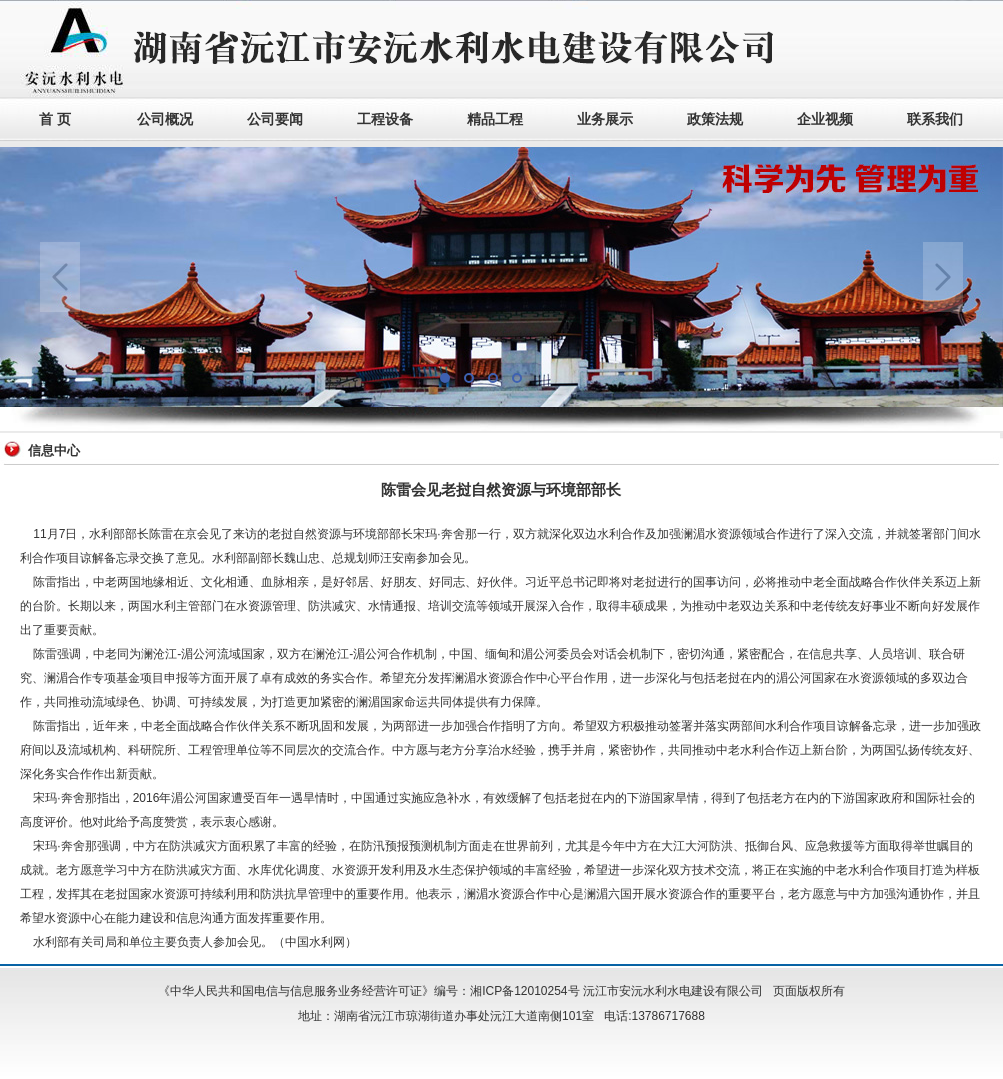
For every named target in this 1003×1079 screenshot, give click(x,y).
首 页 (55, 119)
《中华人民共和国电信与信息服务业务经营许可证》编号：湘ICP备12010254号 (368, 991)
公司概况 (165, 119)
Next (943, 277)
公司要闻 (275, 119)
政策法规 (715, 119)
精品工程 (495, 119)
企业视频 (825, 119)
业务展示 (605, 119)
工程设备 (385, 119)
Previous (60, 277)
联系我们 (935, 119)
